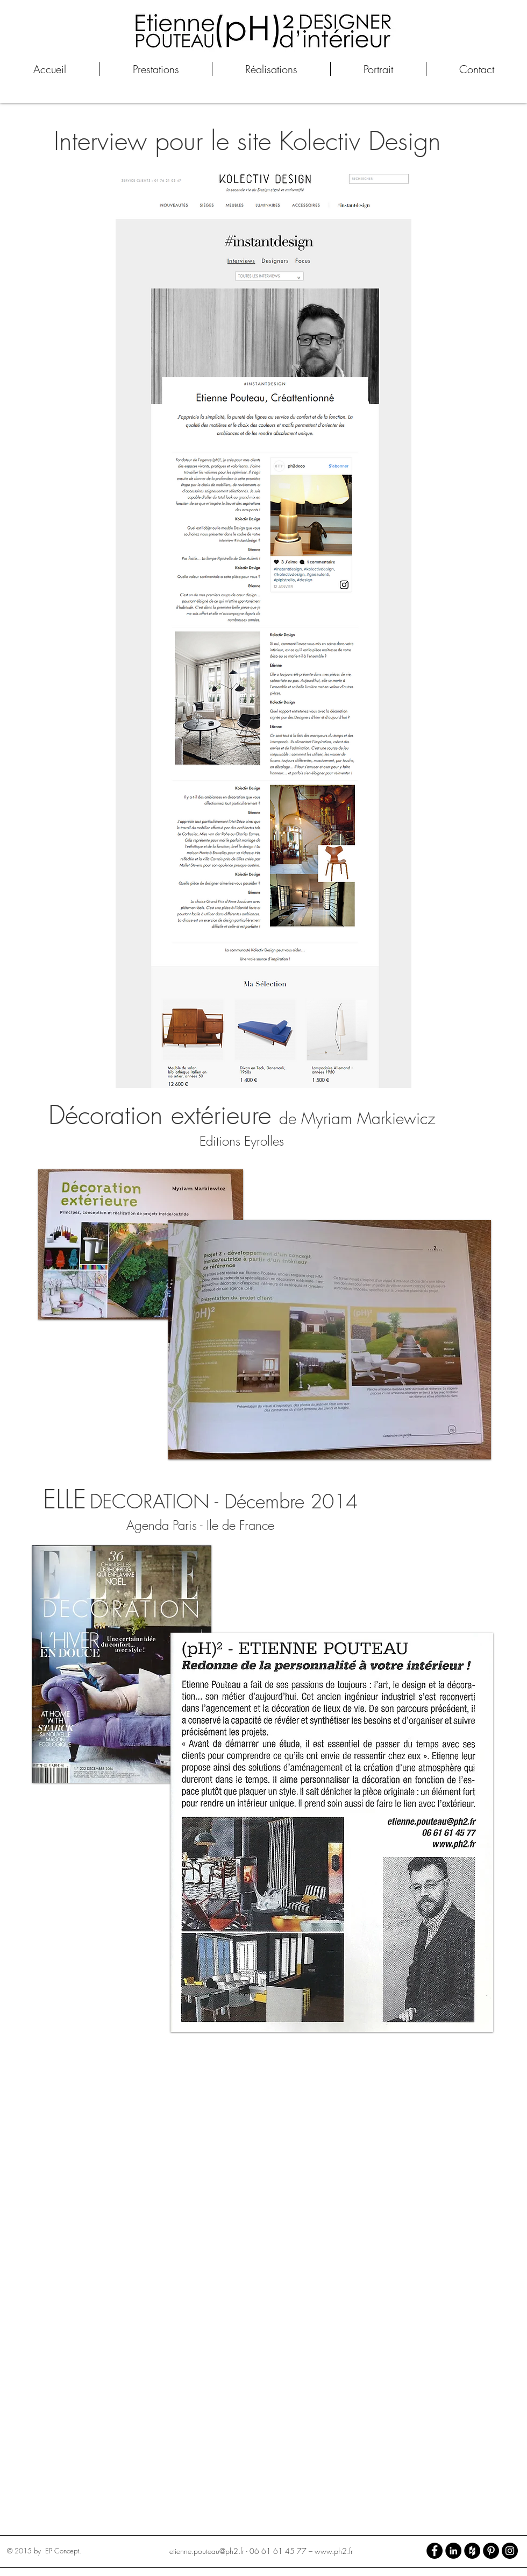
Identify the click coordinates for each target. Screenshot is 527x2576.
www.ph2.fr (334, 2551)
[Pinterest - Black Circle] (491, 2551)
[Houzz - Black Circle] (472, 2551)
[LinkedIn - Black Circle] (453, 2551)
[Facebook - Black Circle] (434, 2551)
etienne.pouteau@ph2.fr (206, 2551)
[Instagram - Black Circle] (510, 2551)
